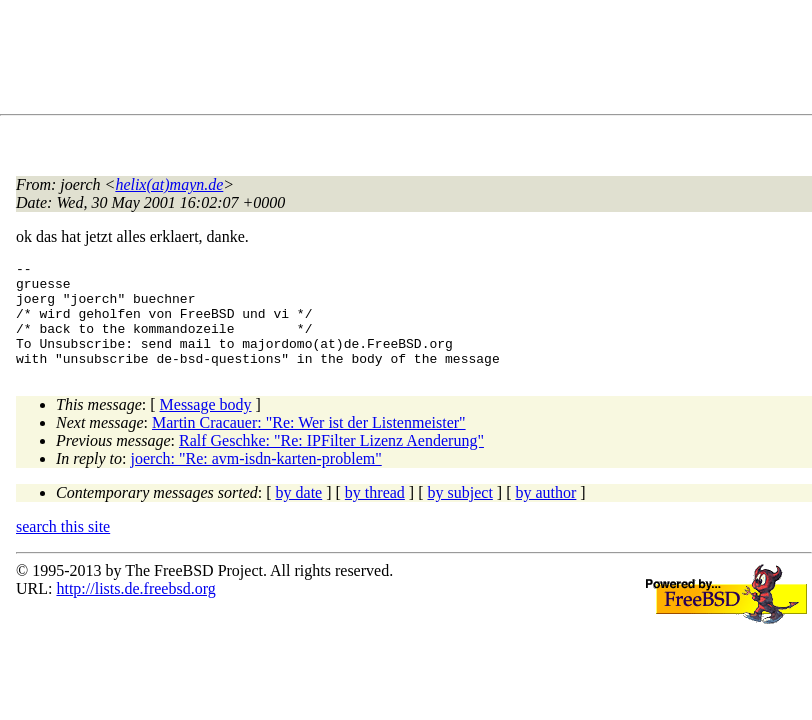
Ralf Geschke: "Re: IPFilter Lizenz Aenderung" (331, 461)
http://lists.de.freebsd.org (135, 609)
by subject (460, 513)
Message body (206, 425)
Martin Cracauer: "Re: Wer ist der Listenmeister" (309, 443)
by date (299, 513)
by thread (375, 513)
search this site (63, 547)
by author (545, 513)
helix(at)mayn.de (169, 184)
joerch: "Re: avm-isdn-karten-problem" (256, 479)
